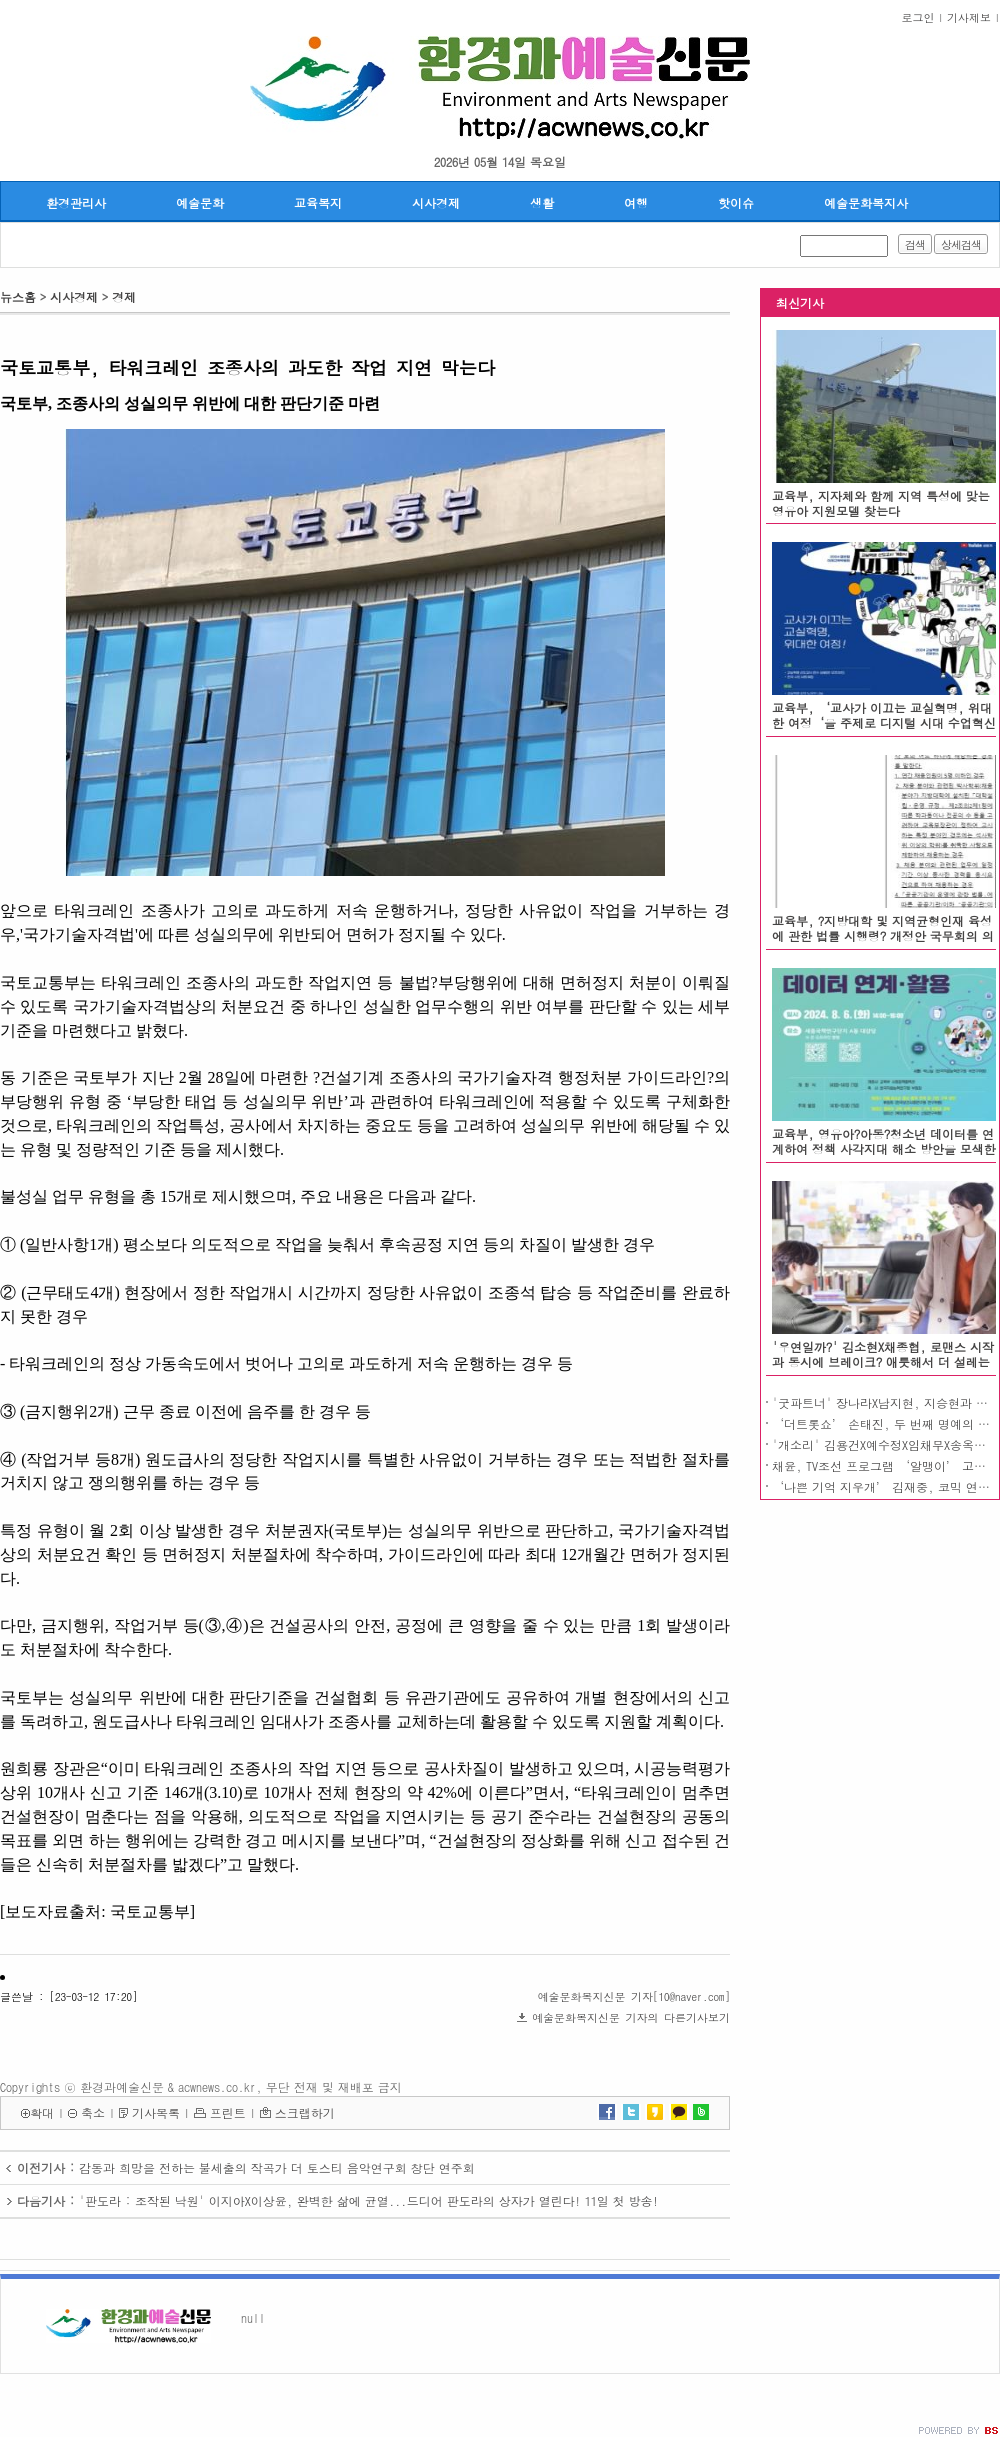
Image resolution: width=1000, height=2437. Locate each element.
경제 (124, 296)
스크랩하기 (305, 2112)
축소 (93, 2112)
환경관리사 (76, 202)
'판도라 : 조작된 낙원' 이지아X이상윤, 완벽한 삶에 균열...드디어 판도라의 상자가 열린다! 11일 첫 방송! (369, 2200)
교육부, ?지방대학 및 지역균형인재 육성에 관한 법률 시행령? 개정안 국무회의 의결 (883, 935)
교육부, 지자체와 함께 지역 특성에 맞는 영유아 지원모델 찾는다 (881, 503)
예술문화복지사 (866, 202)
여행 (636, 202)
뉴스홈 (18, 296)
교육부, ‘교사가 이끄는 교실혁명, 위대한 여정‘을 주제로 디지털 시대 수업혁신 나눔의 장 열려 (884, 722)
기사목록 (156, 2112)
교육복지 (318, 202)
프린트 (228, 2112)
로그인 (918, 17)
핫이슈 (736, 202)
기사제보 (969, 17)
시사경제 (436, 202)
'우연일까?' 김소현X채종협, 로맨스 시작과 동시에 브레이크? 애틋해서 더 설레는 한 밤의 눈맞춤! (883, 1361)
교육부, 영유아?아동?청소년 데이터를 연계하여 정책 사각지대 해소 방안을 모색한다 (884, 1148)
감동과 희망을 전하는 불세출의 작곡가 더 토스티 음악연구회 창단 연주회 (277, 2167)
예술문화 (200, 202)
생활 (542, 202)
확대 (42, 2112)
